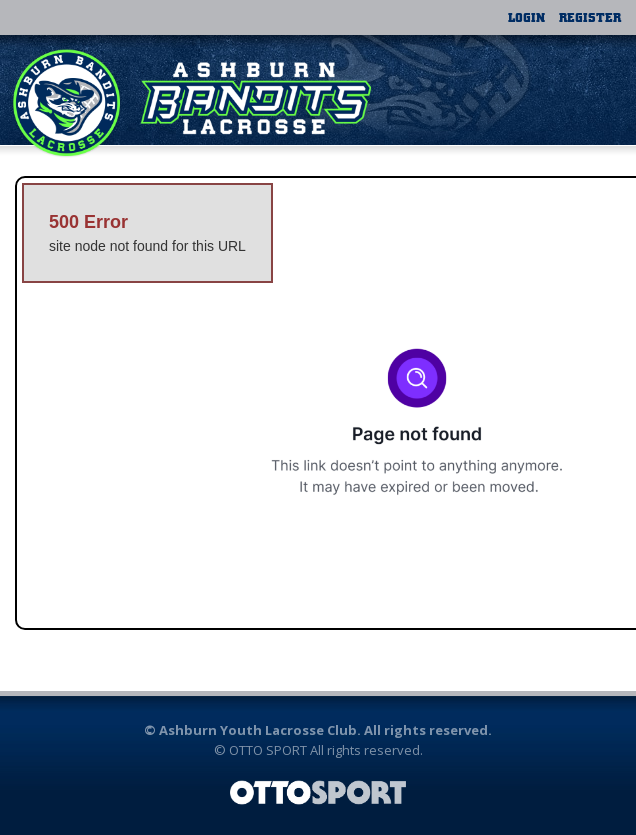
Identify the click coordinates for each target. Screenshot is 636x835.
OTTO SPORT (268, 750)
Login (526, 17)
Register (590, 17)
